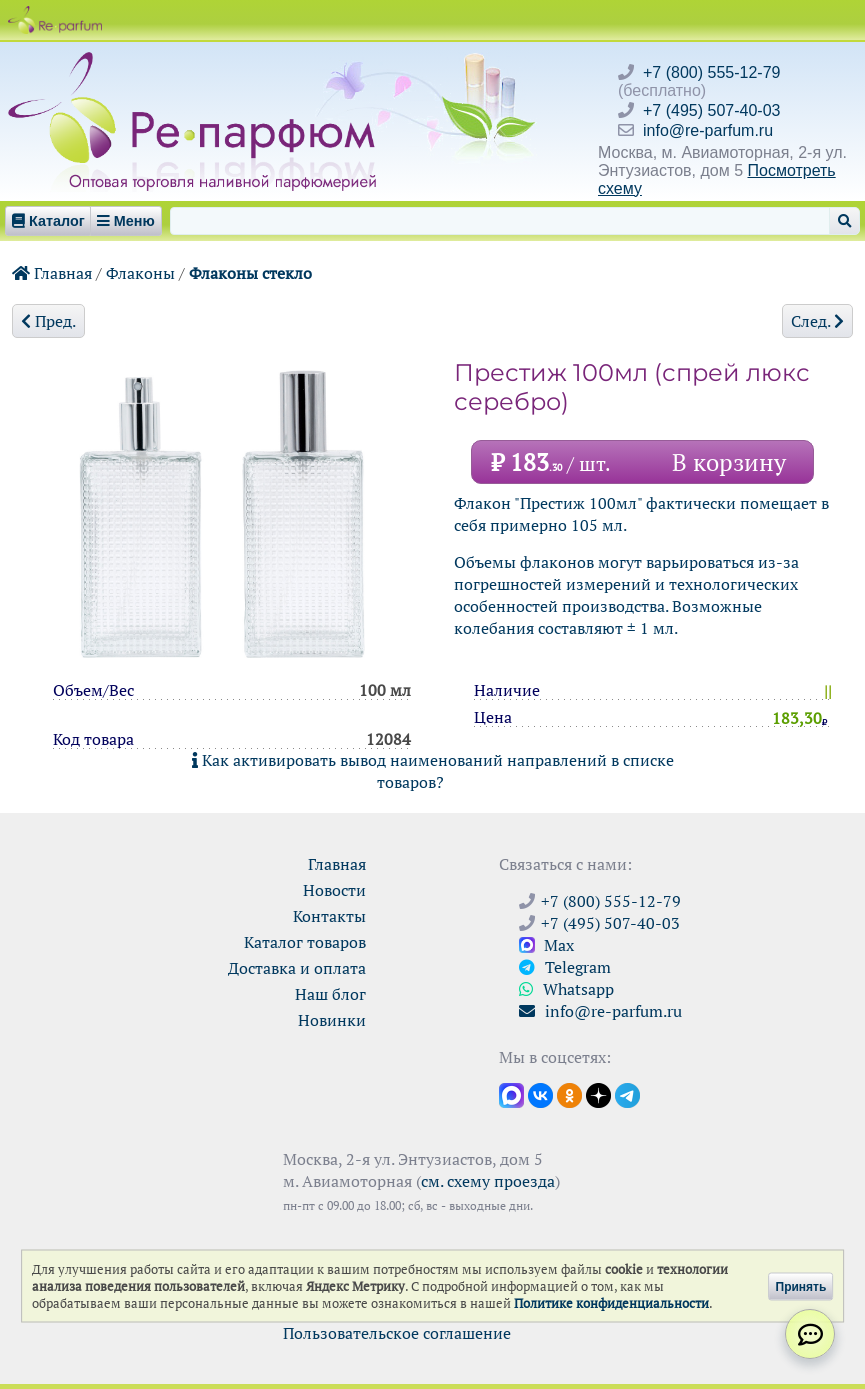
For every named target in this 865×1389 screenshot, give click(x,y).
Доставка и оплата (297, 968)
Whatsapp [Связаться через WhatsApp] (566, 989)
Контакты (329, 916)
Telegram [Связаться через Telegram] (565, 967)
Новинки (332, 1020)
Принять (801, 1286)
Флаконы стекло (250, 273)
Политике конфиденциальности (611, 1303)
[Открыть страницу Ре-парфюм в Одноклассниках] (569, 1094)
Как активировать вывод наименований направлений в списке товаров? (433, 771)
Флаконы (140, 273)
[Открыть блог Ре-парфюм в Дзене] (598, 1094)
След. (817, 321)
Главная (52, 273)
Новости (334, 890)
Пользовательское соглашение (397, 1333)
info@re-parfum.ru (708, 130)
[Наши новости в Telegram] (627, 1094)
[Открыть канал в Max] (511, 1094)
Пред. (48, 321)
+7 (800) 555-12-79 (711, 72)
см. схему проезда (488, 1181)
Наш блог (330, 994)
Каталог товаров (305, 942)
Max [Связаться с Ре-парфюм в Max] (546, 945)
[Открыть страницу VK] (540, 1094)
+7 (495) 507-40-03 (711, 110)
